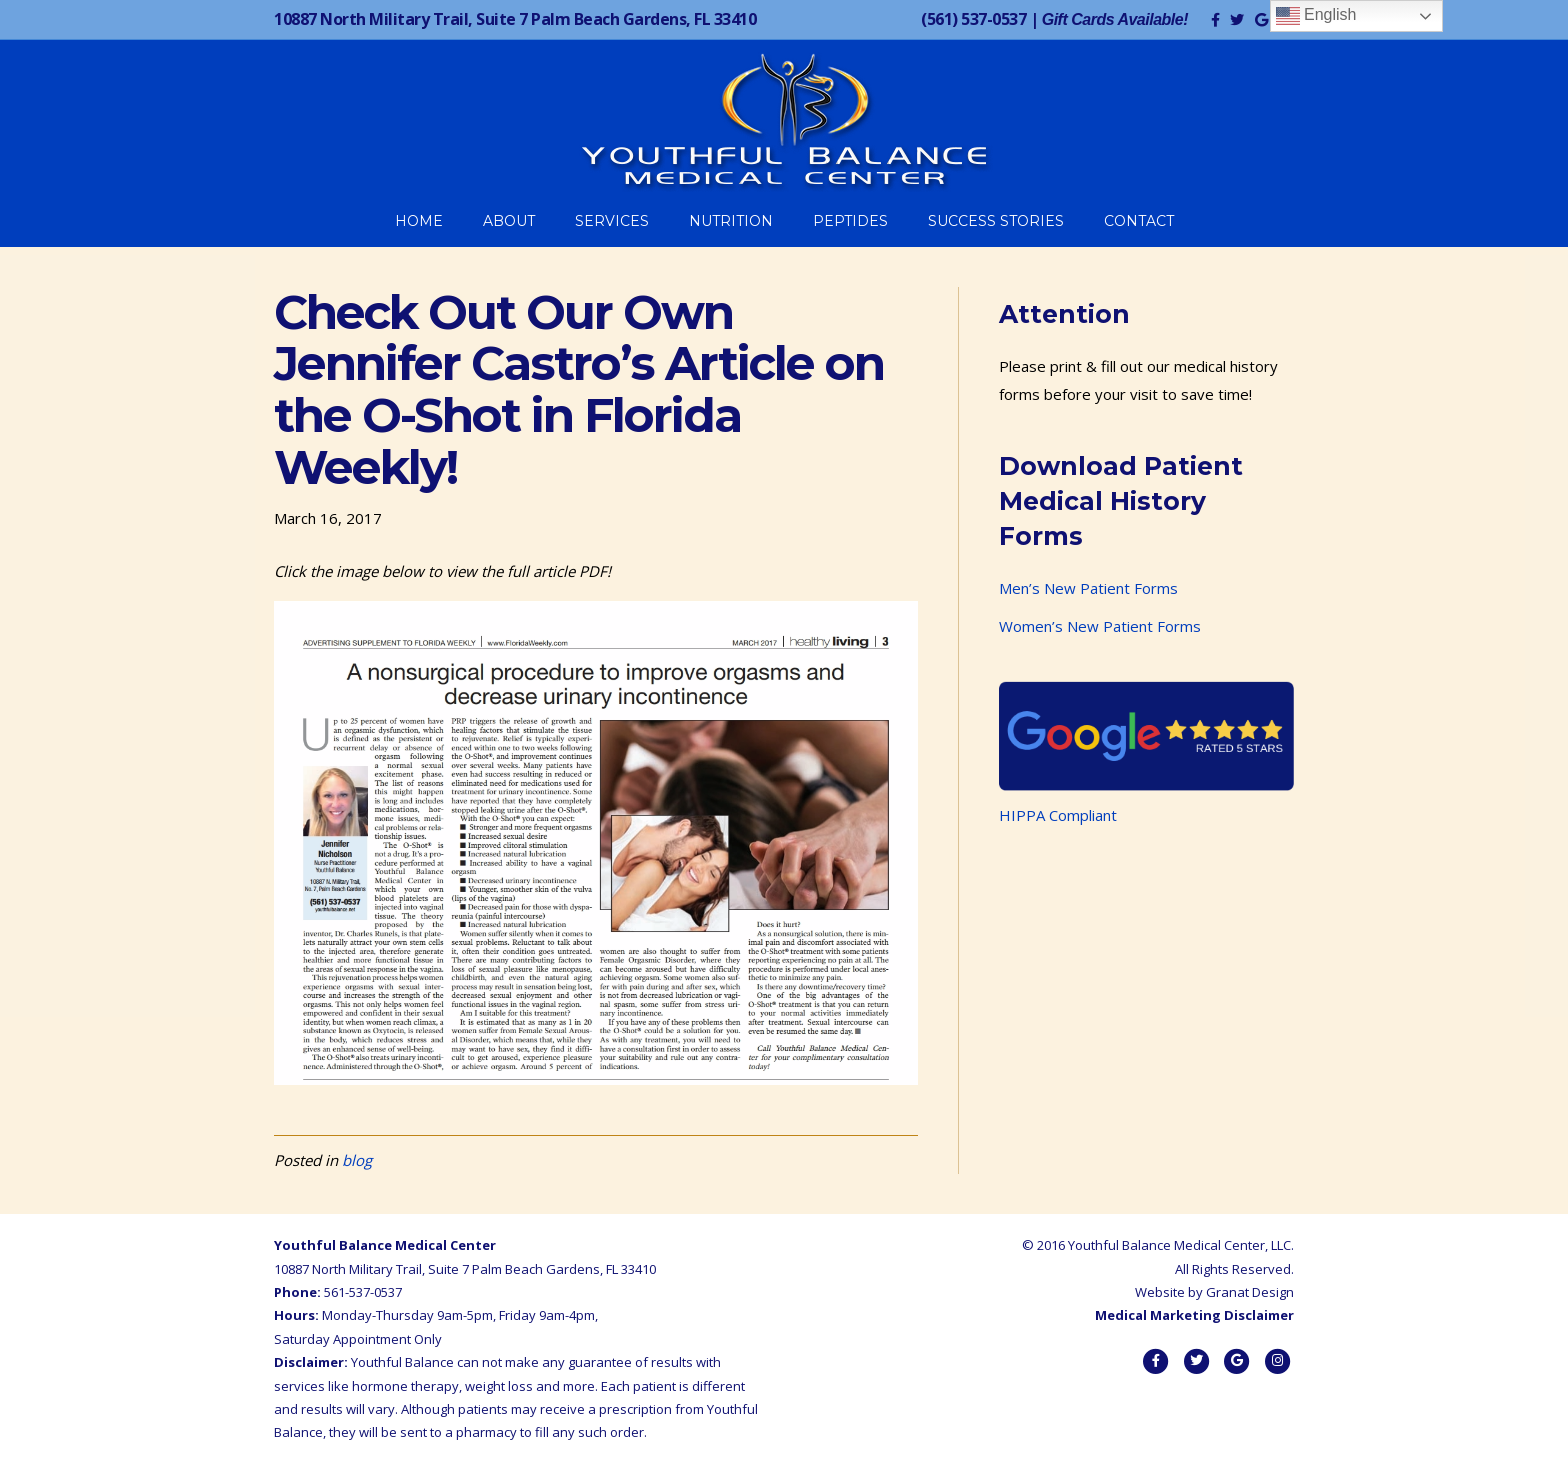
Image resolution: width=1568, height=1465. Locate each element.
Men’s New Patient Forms (1088, 588)
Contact (1139, 221)
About (509, 221)
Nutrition (731, 221)
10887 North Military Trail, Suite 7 (515, 19)
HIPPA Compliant (1058, 815)
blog (357, 1160)
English (1316, 16)
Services (612, 221)
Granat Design (1250, 1292)
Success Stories (996, 221)
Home (419, 221)
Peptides (850, 221)
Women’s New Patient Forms (1100, 626)
